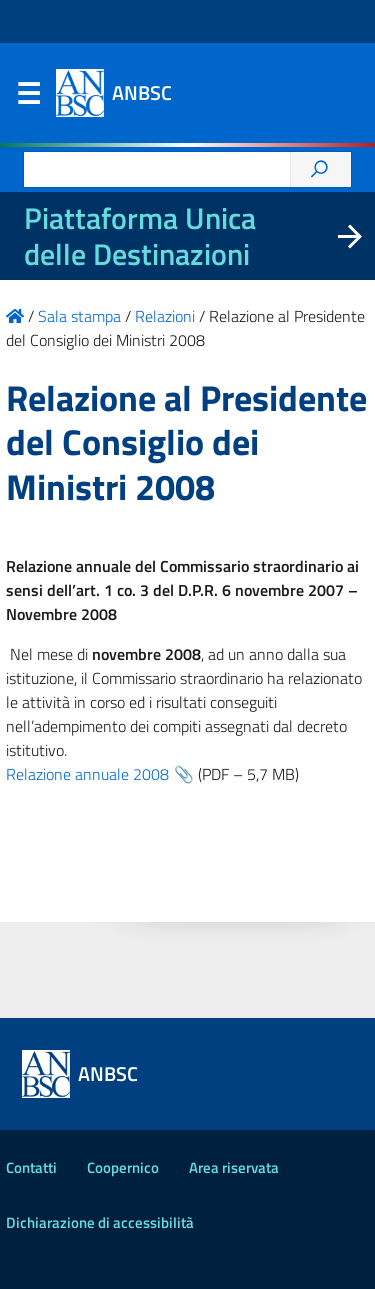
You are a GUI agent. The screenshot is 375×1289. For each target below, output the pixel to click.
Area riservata (234, 1167)
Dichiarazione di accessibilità (100, 1222)
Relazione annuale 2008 (87, 774)
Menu (28, 98)
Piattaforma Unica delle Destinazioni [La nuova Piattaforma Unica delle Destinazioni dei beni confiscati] (140, 236)
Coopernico (123, 1167)
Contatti (31, 1167)
